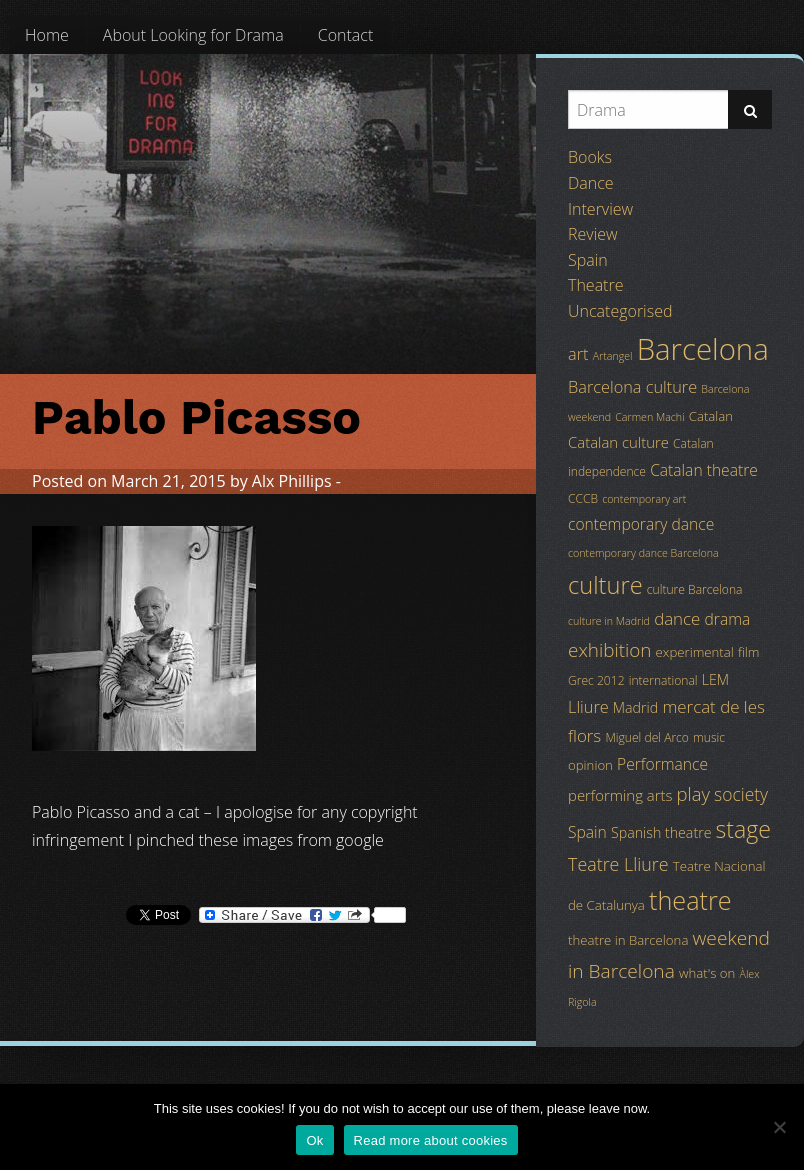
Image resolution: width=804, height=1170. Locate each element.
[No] (779, 1127)
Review (593, 234)
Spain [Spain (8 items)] (587, 832)
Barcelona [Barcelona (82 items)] (703, 349)
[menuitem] (47, 35)
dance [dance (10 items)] (677, 618)
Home (47, 35)
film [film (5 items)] (749, 652)
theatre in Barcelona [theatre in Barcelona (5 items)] (628, 940)
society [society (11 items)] (741, 794)
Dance (591, 183)
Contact (346, 35)
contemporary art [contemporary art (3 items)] (644, 499)
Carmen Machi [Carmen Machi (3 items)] (649, 417)
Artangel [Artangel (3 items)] (613, 356)
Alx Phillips (292, 481)
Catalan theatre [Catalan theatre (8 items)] (704, 470)
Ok (314, 1140)
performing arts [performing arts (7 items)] (620, 795)
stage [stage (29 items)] (743, 829)
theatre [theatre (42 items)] (690, 900)
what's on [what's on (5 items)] (707, 973)
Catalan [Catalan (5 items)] (711, 416)
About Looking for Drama (193, 35)
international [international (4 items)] (663, 680)
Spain (588, 260)
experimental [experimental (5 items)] (695, 652)
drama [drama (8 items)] (728, 619)
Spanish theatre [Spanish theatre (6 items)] (661, 832)
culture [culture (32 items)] (605, 585)
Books (590, 157)
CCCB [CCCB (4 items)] (583, 498)
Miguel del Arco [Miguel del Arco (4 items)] (647, 737)
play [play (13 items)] (693, 793)
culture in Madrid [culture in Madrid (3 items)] (609, 621)
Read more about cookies (431, 1140)
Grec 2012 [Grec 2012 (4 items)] (596, 680)
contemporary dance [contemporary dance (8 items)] (641, 524)
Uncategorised (620, 311)
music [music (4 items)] (709, 737)
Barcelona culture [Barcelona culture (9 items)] (632, 387)
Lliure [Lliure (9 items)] (588, 707)
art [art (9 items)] (578, 354)
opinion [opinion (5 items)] (590, 765)
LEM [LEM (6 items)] (715, 679)
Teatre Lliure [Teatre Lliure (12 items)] (618, 864)
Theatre (595, 285)
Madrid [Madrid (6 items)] (635, 707)
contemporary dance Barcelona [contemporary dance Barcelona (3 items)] (643, 553)
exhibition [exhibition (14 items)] (609, 650)
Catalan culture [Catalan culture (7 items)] (618, 442)
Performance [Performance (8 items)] (662, 764)
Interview (600, 209)
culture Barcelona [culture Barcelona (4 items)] (695, 589)
